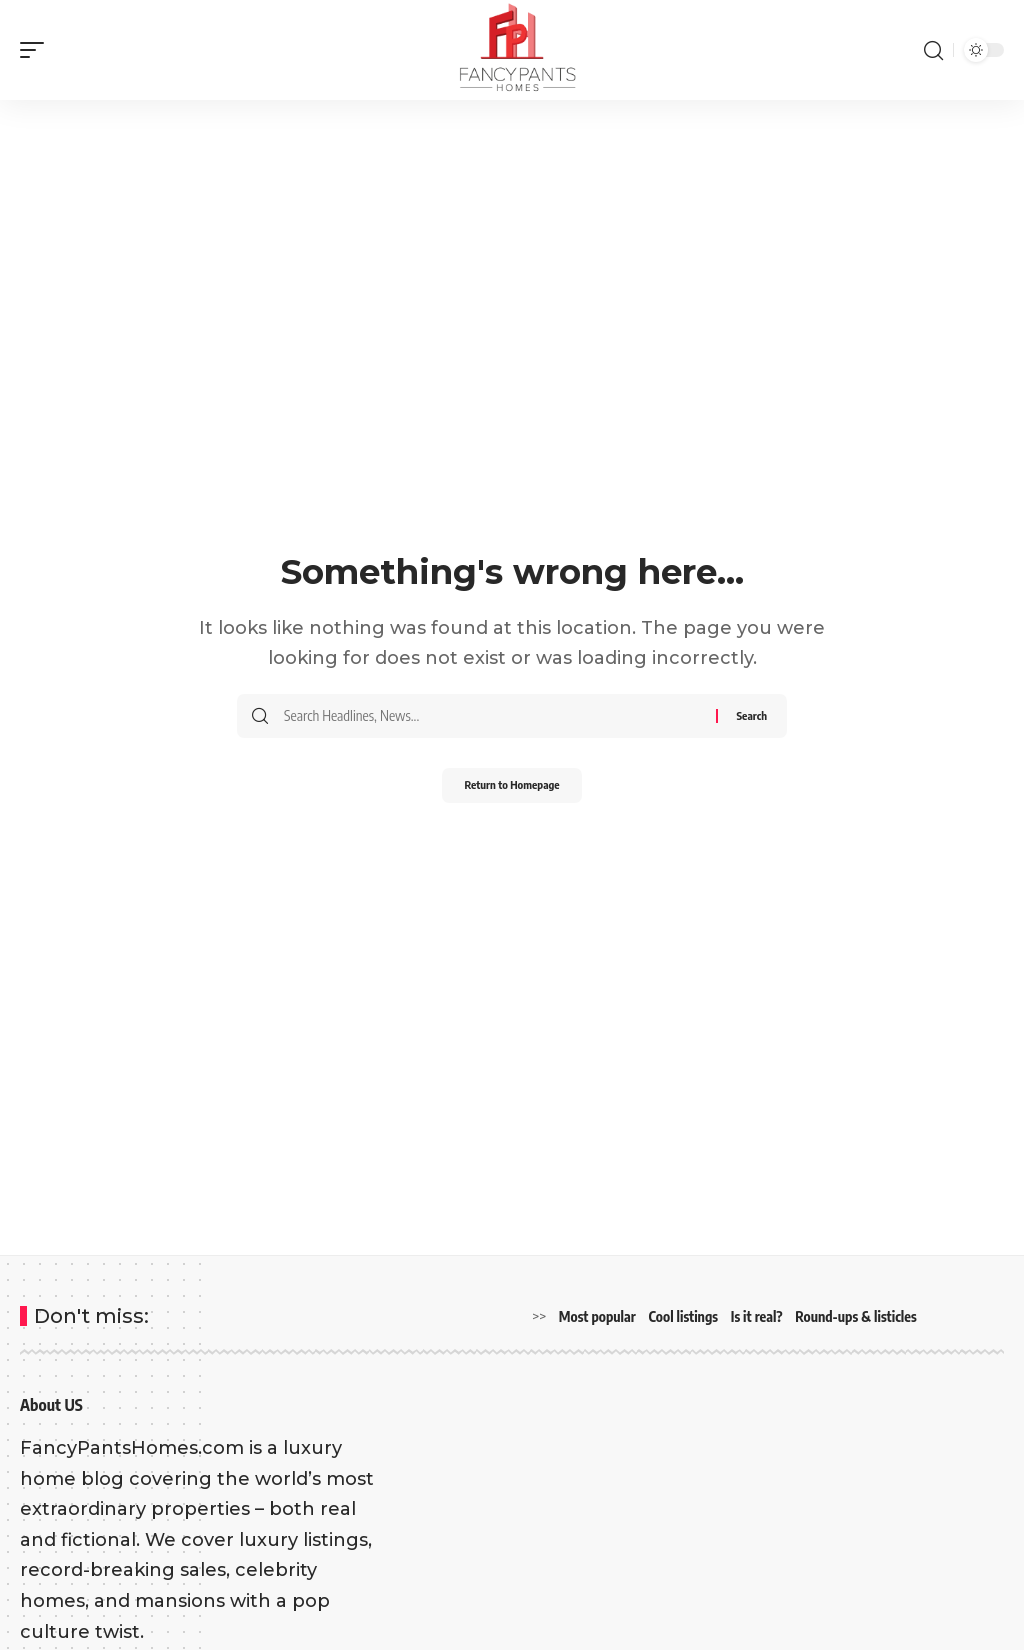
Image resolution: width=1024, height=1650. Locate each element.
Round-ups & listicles (855, 1316)
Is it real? (757, 1316)
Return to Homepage (512, 787)
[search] (933, 50)
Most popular (597, 1316)
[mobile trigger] (37, 50)
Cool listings (683, 1316)
